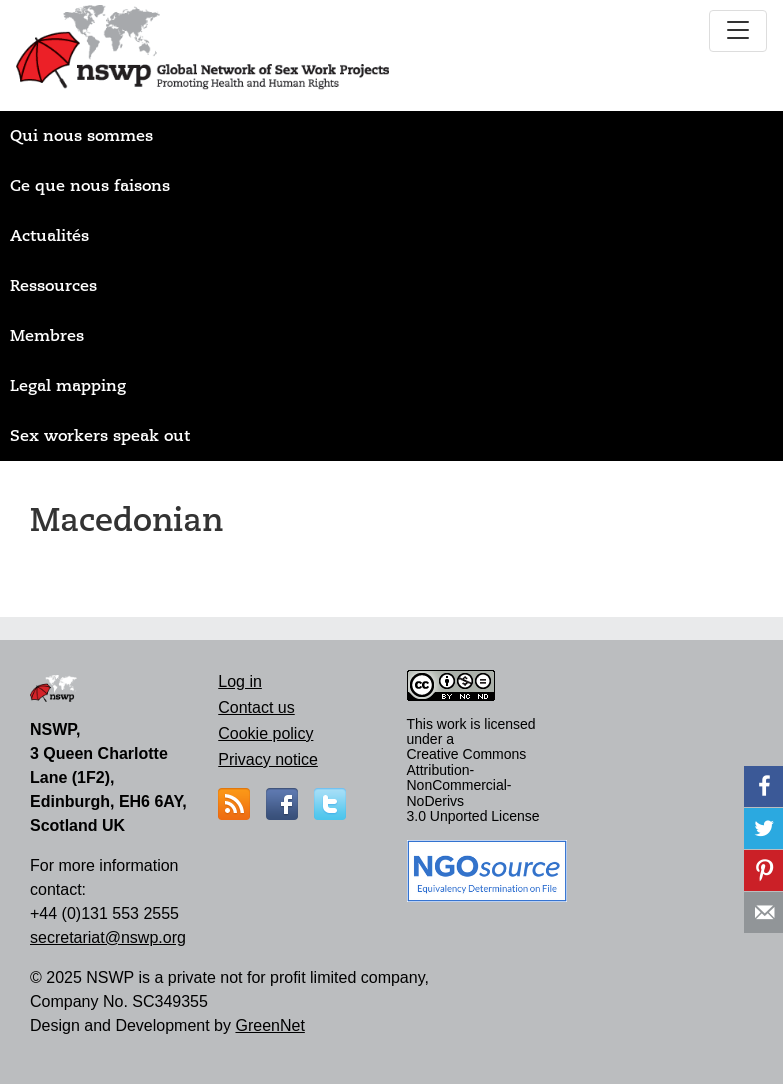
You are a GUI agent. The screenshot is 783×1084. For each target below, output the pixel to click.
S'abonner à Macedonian (38, 577)
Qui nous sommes (81, 136)
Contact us (256, 707)
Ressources (53, 286)
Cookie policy (265, 733)
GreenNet (269, 1025)
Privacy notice (268, 759)
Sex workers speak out (100, 436)
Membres (47, 336)
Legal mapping (68, 386)
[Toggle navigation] (738, 31)
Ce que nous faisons (90, 186)
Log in (240, 681)
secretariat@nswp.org (108, 937)
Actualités (49, 236)
